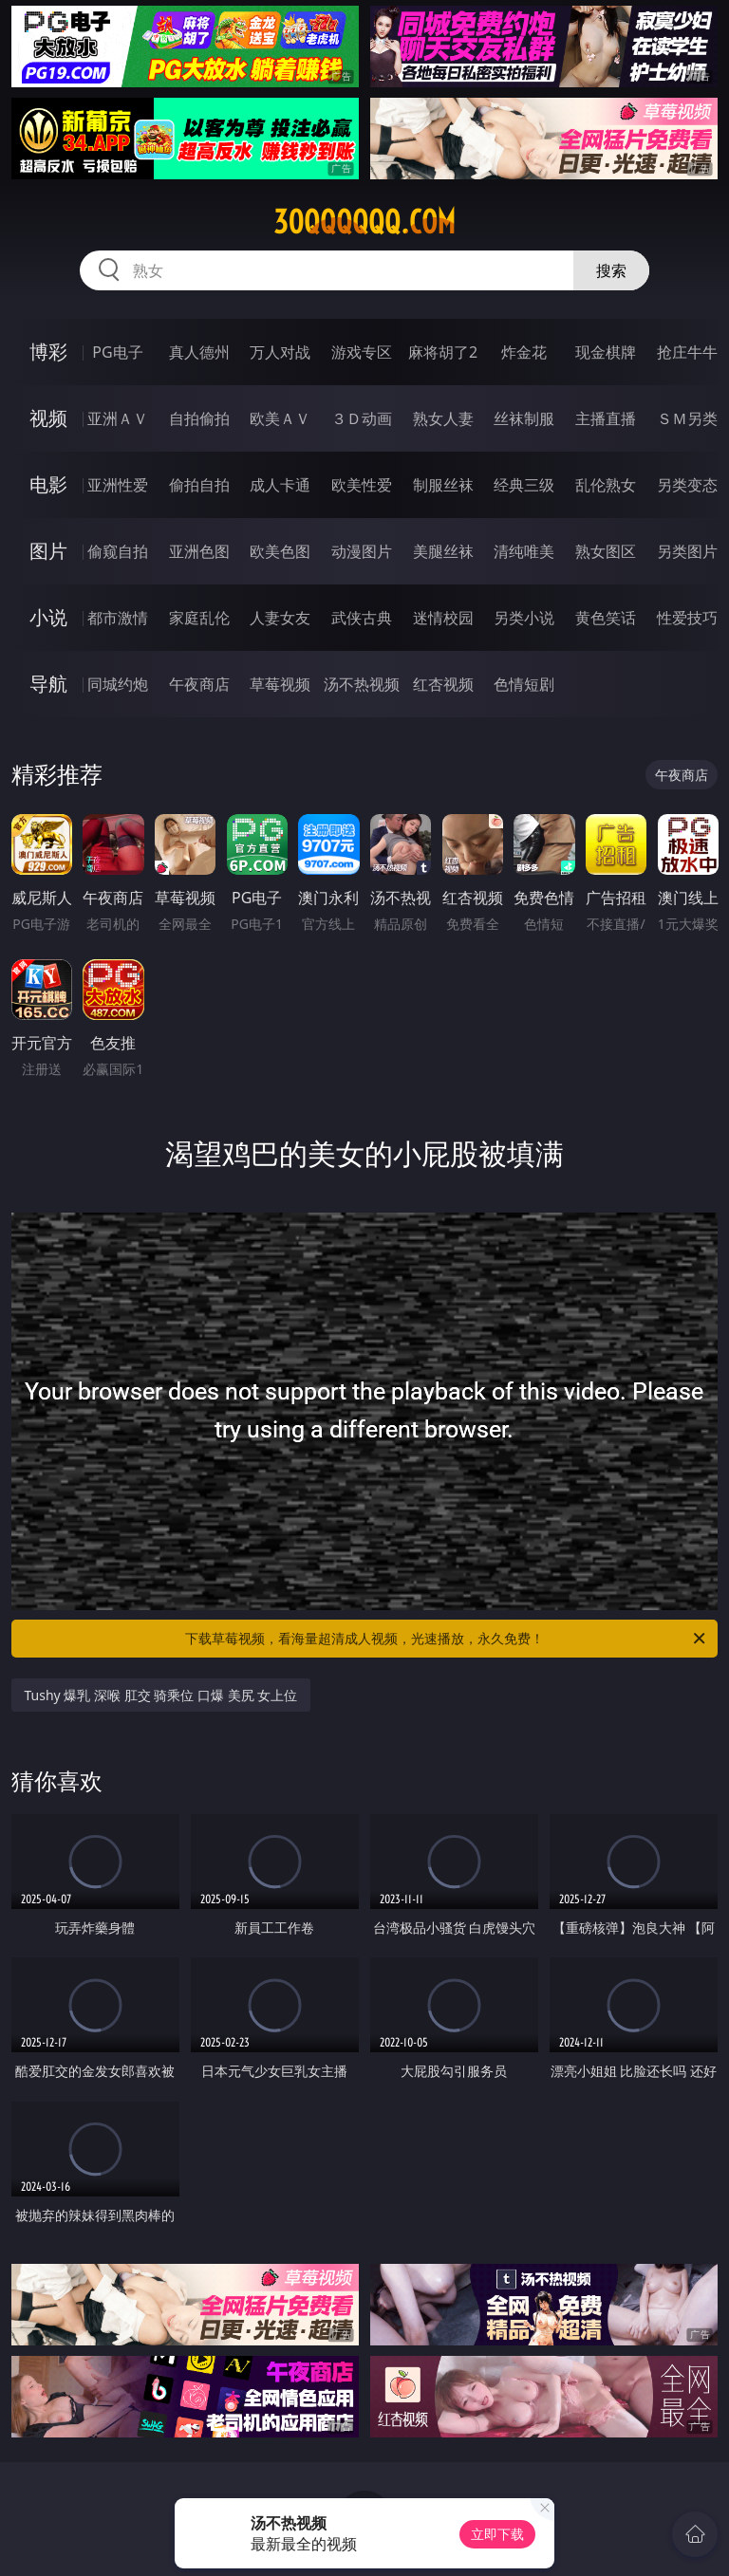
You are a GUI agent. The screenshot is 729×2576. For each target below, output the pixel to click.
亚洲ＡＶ (117, 418)
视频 (48, 418)
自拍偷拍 (199, 418)
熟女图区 (605, 551)
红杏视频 (443, 684)
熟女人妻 (443, 418)
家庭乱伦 (199, 617)
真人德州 (199, 352)
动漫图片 (361, 551)
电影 (48, 484)
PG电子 (117, 352)
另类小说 (524, 617)
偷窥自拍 (117, 551)
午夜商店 (199, 684)
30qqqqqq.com (364, 222)
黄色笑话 (605, 617)
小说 (48, 617)
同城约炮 (117, 684)
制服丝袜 (443, 484)
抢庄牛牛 (687, 352)
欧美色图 (280, 551)
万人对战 (280, 352)
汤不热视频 (362, 684)
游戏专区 (361, 352)
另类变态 (687, 484)
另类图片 (687, 551)
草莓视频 (280, 684)
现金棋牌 (605, 352)
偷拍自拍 (199, 484)
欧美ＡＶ (280, 418)
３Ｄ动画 (361, 418)
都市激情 (117, 617)
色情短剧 (524, 684)
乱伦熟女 (605, 484)
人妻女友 (280, 617)
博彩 (48, 351)
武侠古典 (361, 617)
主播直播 (605, 418)
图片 (48, 551)
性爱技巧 (687, 617)
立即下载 (497, 2534)
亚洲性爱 (117, 484)
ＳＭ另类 (687, 418)
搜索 (611, 270)
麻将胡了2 (442, 352)
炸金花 (524, 352)
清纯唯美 (524, 551)
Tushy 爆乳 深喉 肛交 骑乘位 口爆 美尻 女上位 (161, 1695)
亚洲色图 (199, 551)
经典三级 (524, 484)
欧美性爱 (361, 484)
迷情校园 (443, 617)
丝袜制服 (524, 418)
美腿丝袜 (443, 551)
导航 (48, 683)
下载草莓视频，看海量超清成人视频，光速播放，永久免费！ (446, 1638)
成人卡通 (280, 484)
